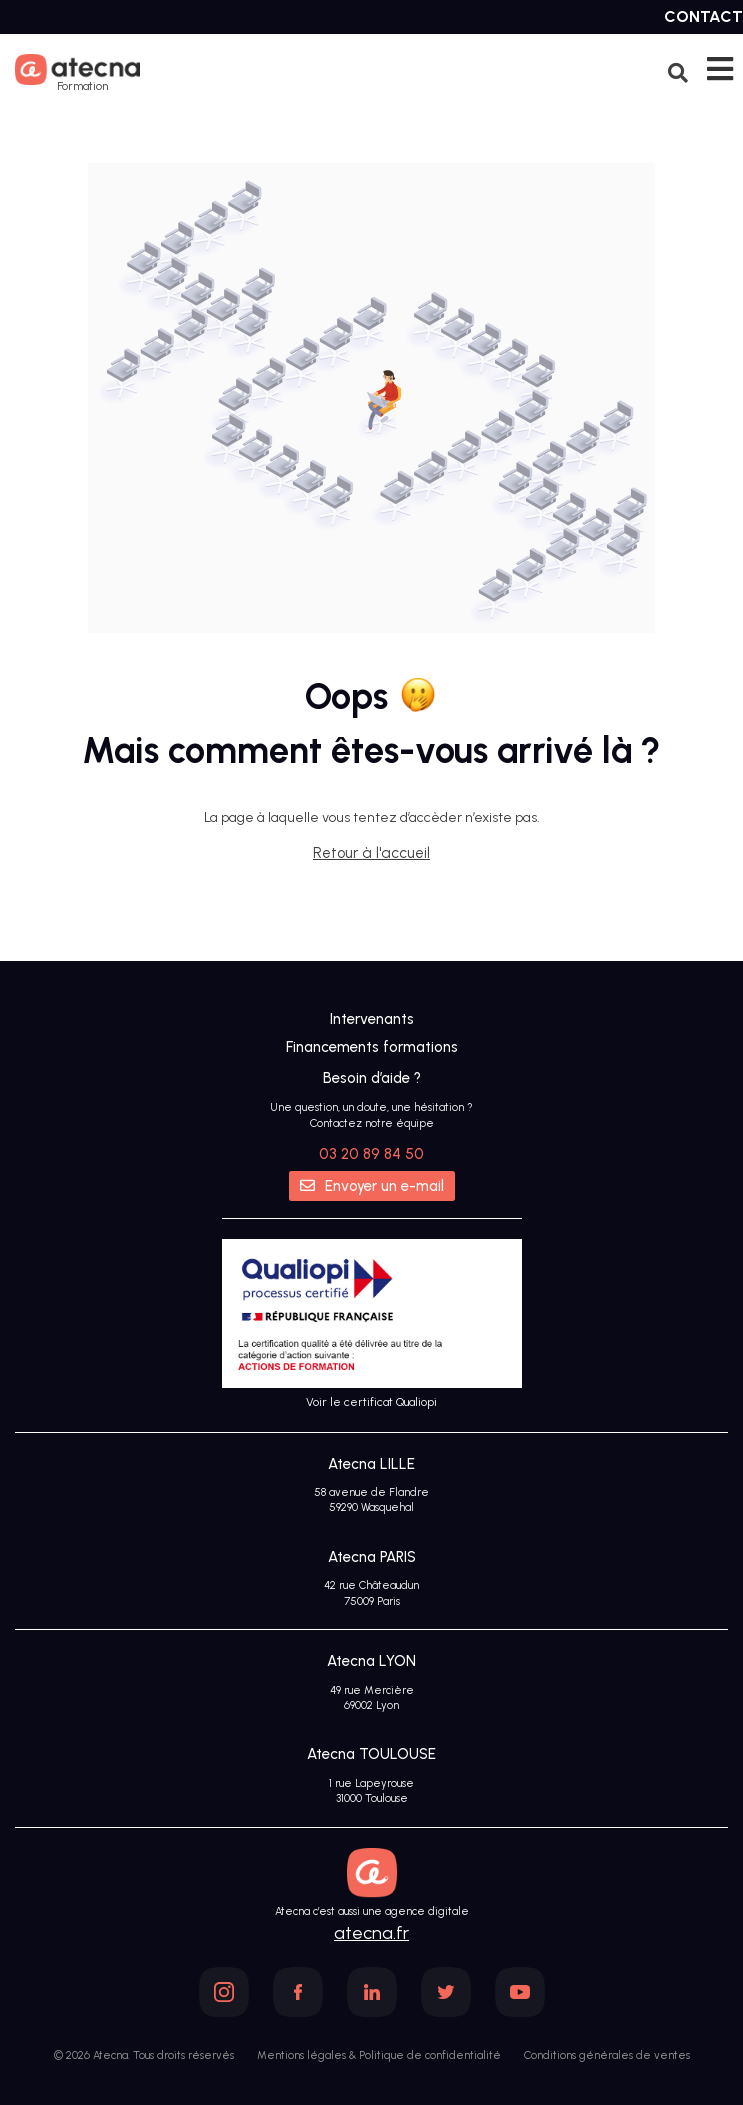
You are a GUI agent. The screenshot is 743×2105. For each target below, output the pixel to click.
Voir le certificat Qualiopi (371, 1402)
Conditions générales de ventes (607, 2055)
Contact (703, 16)
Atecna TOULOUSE (371, 1754)
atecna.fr (371, 1933)
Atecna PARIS (372, 1557)
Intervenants (372, 1019)
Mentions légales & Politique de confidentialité (379, 2055)
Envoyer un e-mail (372, 1186)
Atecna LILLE (371, 1464)
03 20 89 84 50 (371, 1154)
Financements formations (372, 1047)
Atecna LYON (371, 1661)
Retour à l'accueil (371, 853)
